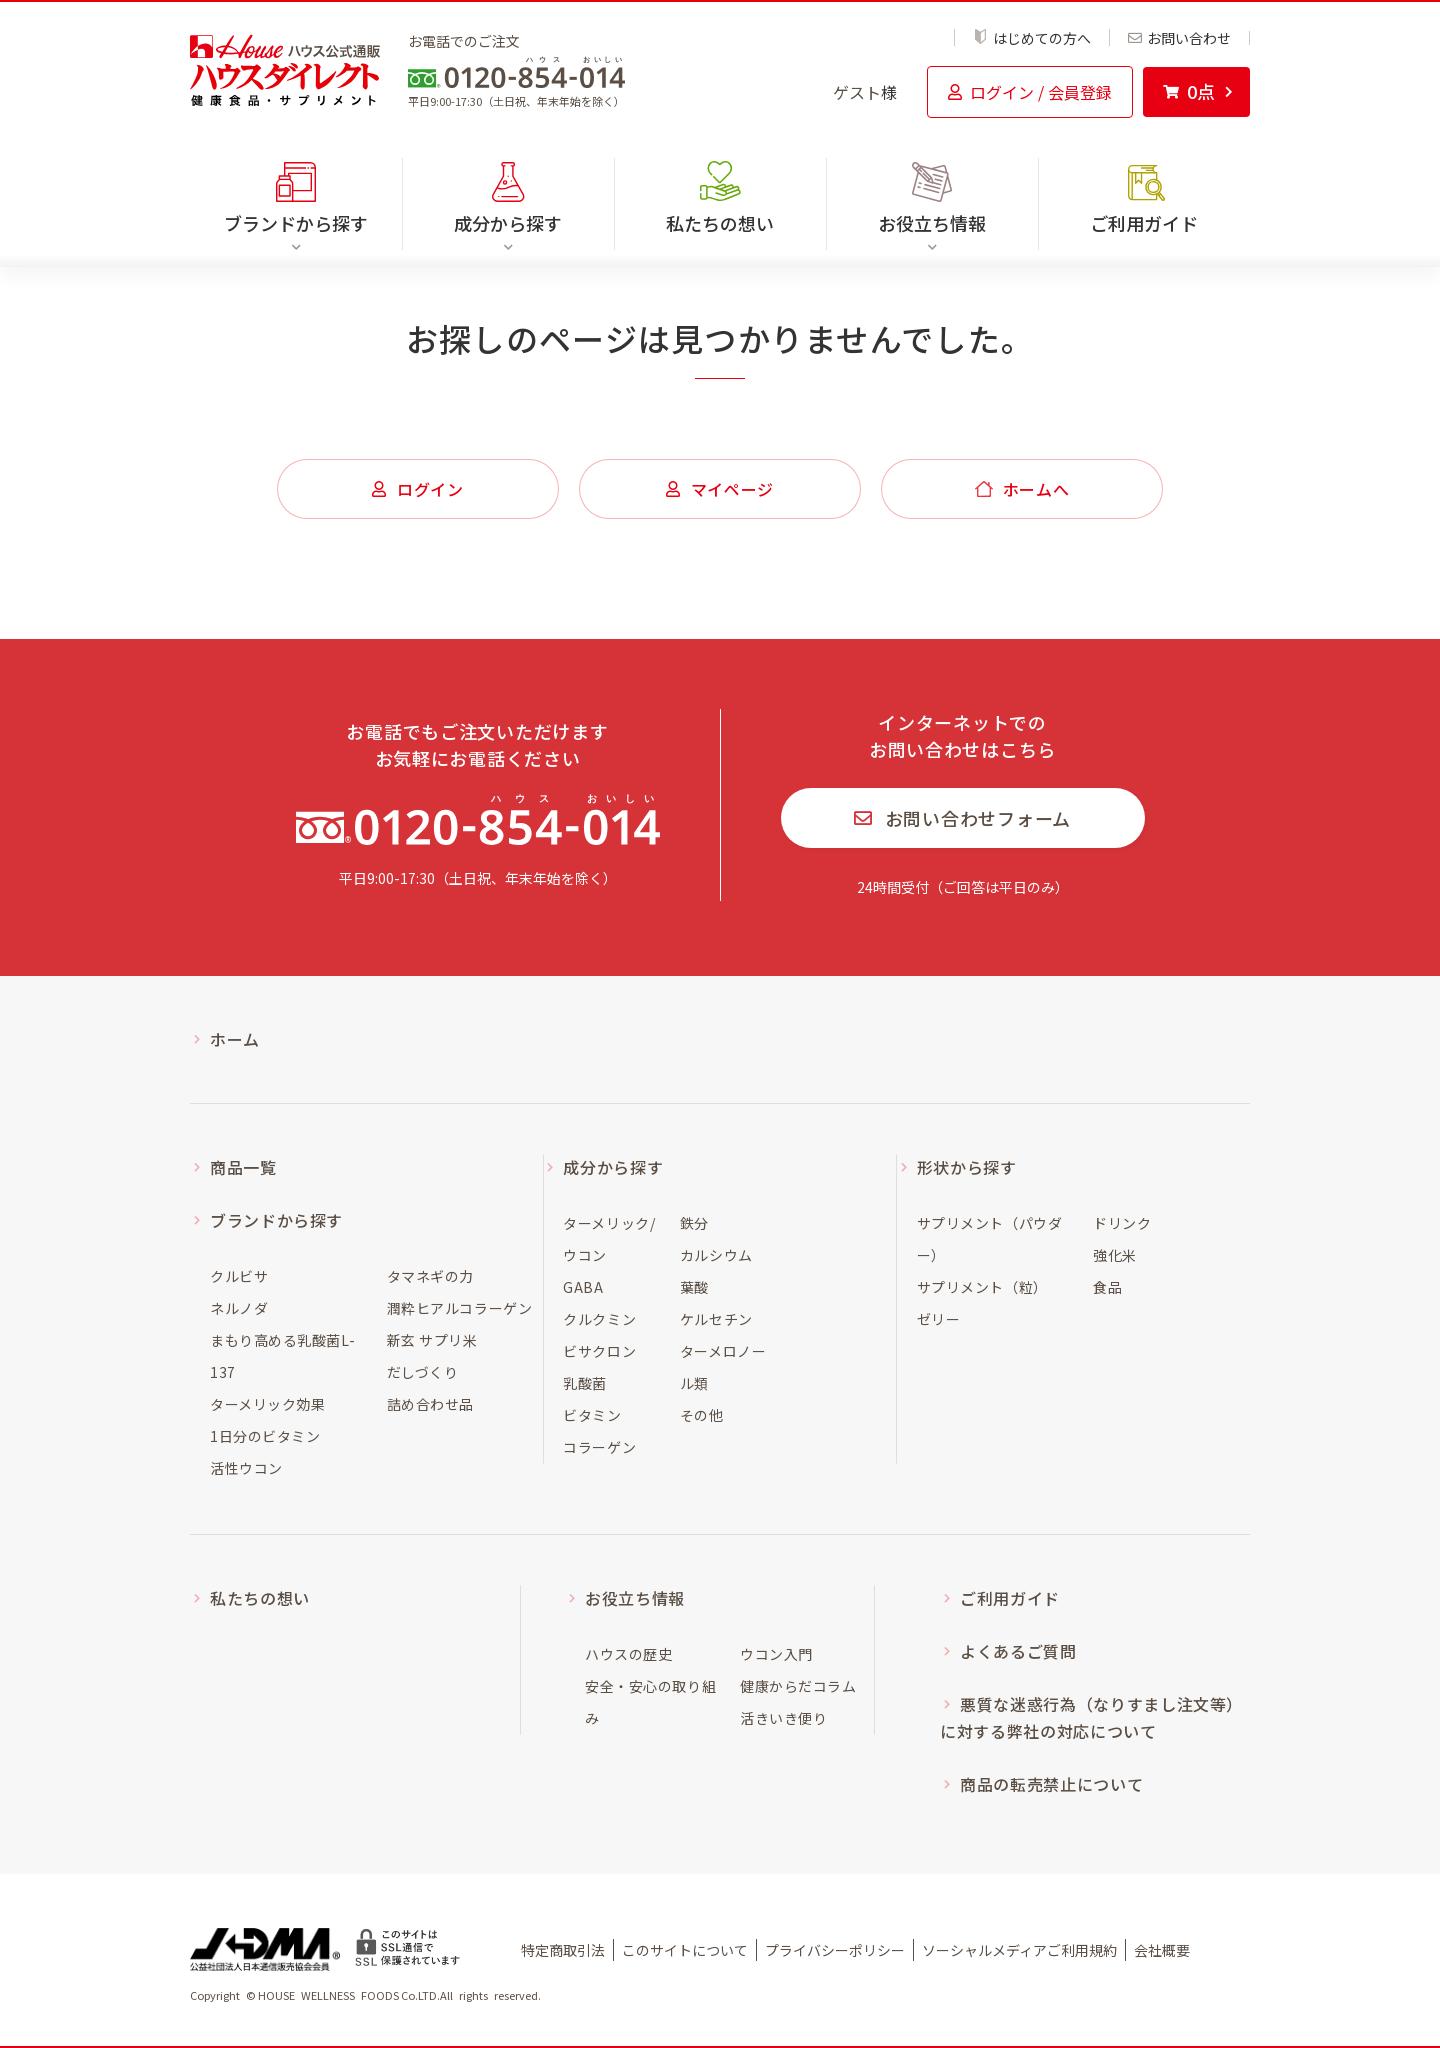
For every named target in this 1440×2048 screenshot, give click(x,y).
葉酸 (694, 1287)
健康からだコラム (798, 1686)
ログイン (417, 489)
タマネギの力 (430, 1276)
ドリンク (1122, 1223)
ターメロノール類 (723, 1367)
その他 (702, 1415)
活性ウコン (246, 1468)
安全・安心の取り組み (650, 1702)
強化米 (1115, 1255)
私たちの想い (720, 223)
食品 (1107, 1287)
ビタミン (592, 1415)
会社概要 (1162, 1950)
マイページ (720, 489)
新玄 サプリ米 (432, 1340)
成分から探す (613, 1167)
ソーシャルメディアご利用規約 (1019, 1950)
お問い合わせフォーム (962, 818)
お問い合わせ (1179, 38)
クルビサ (239, 1276)
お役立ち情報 (635, 1598)
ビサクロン (599, 1351)
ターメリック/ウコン (609, 1239)
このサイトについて (685, 1950)
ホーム (235, 1039)
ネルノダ (239, 1308)
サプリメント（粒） (982, 1287)
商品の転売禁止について (1051, 1784)
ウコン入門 (776, 1654)
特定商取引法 (563, 1950)
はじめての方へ (1032, 37)
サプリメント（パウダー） (990, 1239)
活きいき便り (783, 1718)
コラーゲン (599, 1447)
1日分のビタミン (265, 1436)
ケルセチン (716, 1319)
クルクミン (599, 1319)
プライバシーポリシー (835, 1950)
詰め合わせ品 (430, 1404)
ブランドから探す (276, 1220)
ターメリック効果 (267, 1404)
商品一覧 (243, 1167)
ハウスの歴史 (628, 1654)
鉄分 (694, 1223)
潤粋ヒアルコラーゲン (460, 1308)
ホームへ (1022, 489)
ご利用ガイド (1144, 223)
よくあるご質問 (1018, 1651)
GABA (583, 1287)
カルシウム (716, 1255)
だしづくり (423, 1372)
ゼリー (939, 1319)
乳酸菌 (585, 1383)
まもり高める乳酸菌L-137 (282, 1356)
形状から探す (967, 1167)
